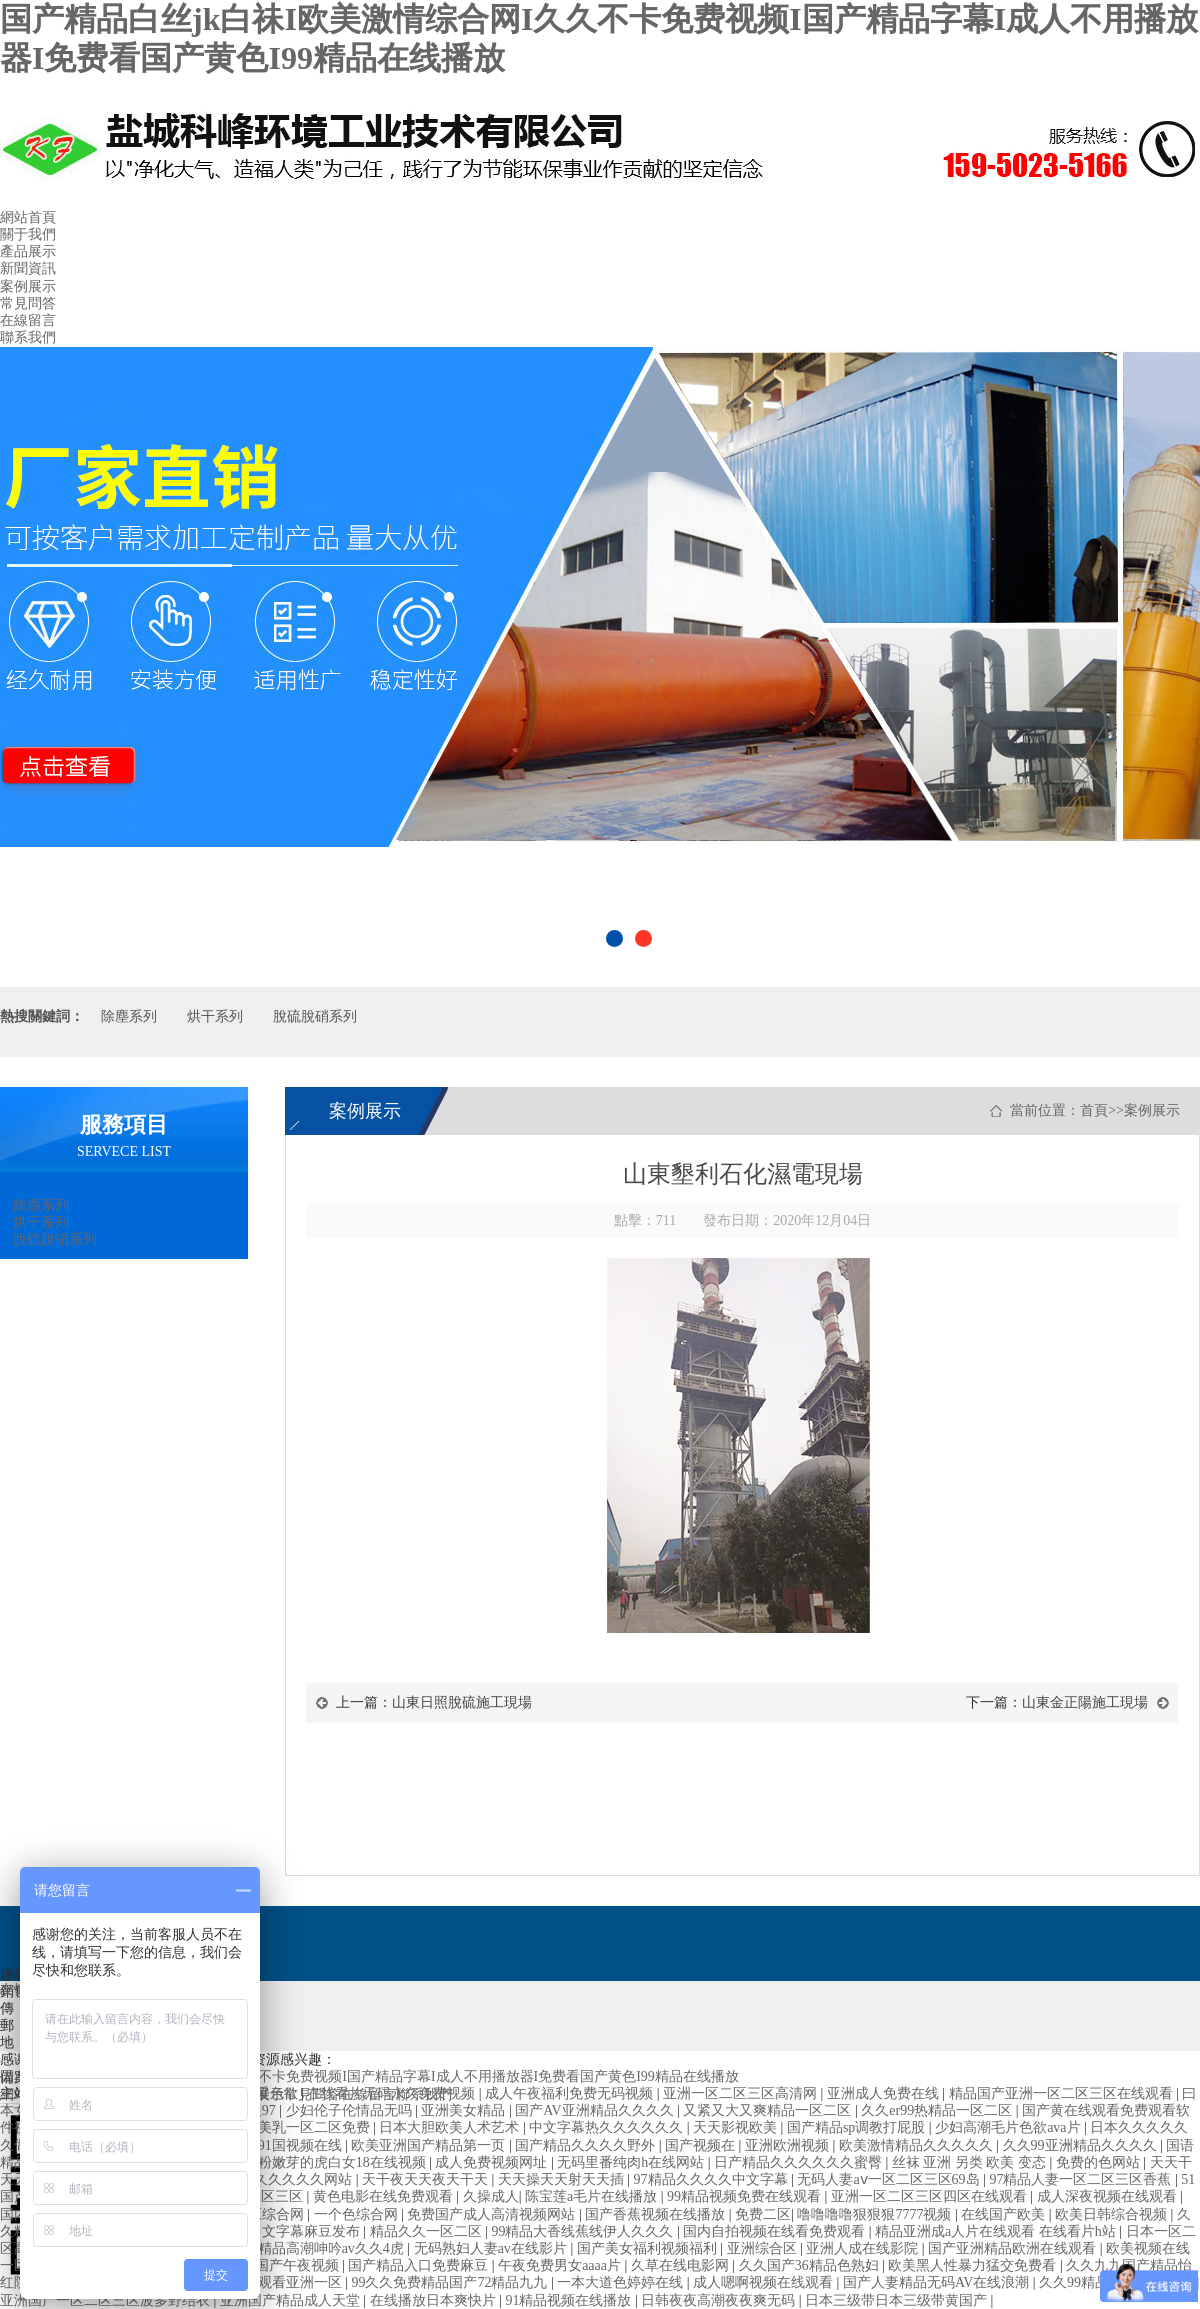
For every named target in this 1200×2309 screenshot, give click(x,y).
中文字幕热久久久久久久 (608, 2127)
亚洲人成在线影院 (864, 2248)
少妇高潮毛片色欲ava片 (1009, 2127)
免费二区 (763, 2214)
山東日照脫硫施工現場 (462, 1702)
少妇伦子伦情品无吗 (351, 2110)
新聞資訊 (28, 268)
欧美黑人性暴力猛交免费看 (974, 2265)
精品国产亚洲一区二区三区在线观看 (1063, 2093)
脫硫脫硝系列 (315, 1016)
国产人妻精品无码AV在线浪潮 (938, 2282)
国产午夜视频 (299, 2265)
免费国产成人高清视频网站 (493, 2214)
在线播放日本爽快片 (435, 2300)
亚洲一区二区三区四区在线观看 (931, 2196)
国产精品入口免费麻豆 (420, 2265)
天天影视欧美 (737, 2127)
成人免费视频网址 (493, 2162)
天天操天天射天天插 (563, 2179)
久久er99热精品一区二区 (938, 2110)
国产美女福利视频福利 (649, 2248)
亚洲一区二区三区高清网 (742, 2093)
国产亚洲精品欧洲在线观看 (1014, 2248)
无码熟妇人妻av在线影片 (492, 2248)
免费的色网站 (1100, 2162)
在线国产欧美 (1005, 2214)
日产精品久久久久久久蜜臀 (800, 2162)
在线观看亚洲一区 (288, 2282)
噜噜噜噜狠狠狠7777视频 (876, 2214)
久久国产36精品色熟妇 (811, 2265)
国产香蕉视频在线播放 (657, 2214)
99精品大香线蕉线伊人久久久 (584, 2231)
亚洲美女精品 (465, 2110)
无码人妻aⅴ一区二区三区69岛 (890, 2179)
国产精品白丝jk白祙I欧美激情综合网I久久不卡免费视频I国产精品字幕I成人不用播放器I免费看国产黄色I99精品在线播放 (369, 2076)
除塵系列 (129, 1016)
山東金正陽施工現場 (1085, 1702)
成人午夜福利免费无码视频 (571, 2093)
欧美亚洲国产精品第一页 (430, 2145)
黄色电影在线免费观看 (385, 2196)
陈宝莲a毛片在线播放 (593, 2196)
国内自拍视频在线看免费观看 (776, 2231)
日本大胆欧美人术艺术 (451, 2127)
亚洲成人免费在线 (885, 2093)
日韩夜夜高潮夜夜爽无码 (720, 2300)
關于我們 (28, 234)
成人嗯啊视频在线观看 (765, 2282)
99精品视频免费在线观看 (746, 2196)
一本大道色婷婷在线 (622, 2282)
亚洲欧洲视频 (789, 2145)
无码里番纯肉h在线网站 (632, 2162)
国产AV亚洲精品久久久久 (596, 2110)
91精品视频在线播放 (570, 2300)
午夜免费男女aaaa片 (561, 2265)
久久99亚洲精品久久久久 (1082, 2145)
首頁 (1094, 1110)
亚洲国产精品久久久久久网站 (263, 2179)
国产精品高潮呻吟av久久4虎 (319, 2248)
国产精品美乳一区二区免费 (288, 2127)
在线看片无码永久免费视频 (393, 2093)
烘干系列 (215, 1016)
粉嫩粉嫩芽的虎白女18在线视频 (330, 2162)
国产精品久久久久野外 (587, 2145)
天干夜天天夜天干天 (427, 2179)
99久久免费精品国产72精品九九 (451, 2282)
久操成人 (491, 2196)
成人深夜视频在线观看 (1109, 2196)
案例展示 (28, 286)
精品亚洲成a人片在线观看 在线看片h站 (997, 2231)
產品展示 (28, 251)
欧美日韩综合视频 (1113, 2214)
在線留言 (28, 320)
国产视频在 (702, 2145)
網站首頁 (28, 217)
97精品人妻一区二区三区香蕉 (1082, 2179)
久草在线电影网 (682, 2265)
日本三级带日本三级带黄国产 (898, 2300)
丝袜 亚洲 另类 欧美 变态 (971, 2162)
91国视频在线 (302, 2145)
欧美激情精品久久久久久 (918, 2145)
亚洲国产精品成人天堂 (292, 2300)
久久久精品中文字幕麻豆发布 (271, 2231)
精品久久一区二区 (428, 2231)
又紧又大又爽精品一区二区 (769, 2110)
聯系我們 (28, 337)
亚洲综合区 (764, 2248)
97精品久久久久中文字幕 (713, 2179)
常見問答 (28, 303)
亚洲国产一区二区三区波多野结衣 (107, 2300)
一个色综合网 (358, 2214)
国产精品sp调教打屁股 (858, 2127)
